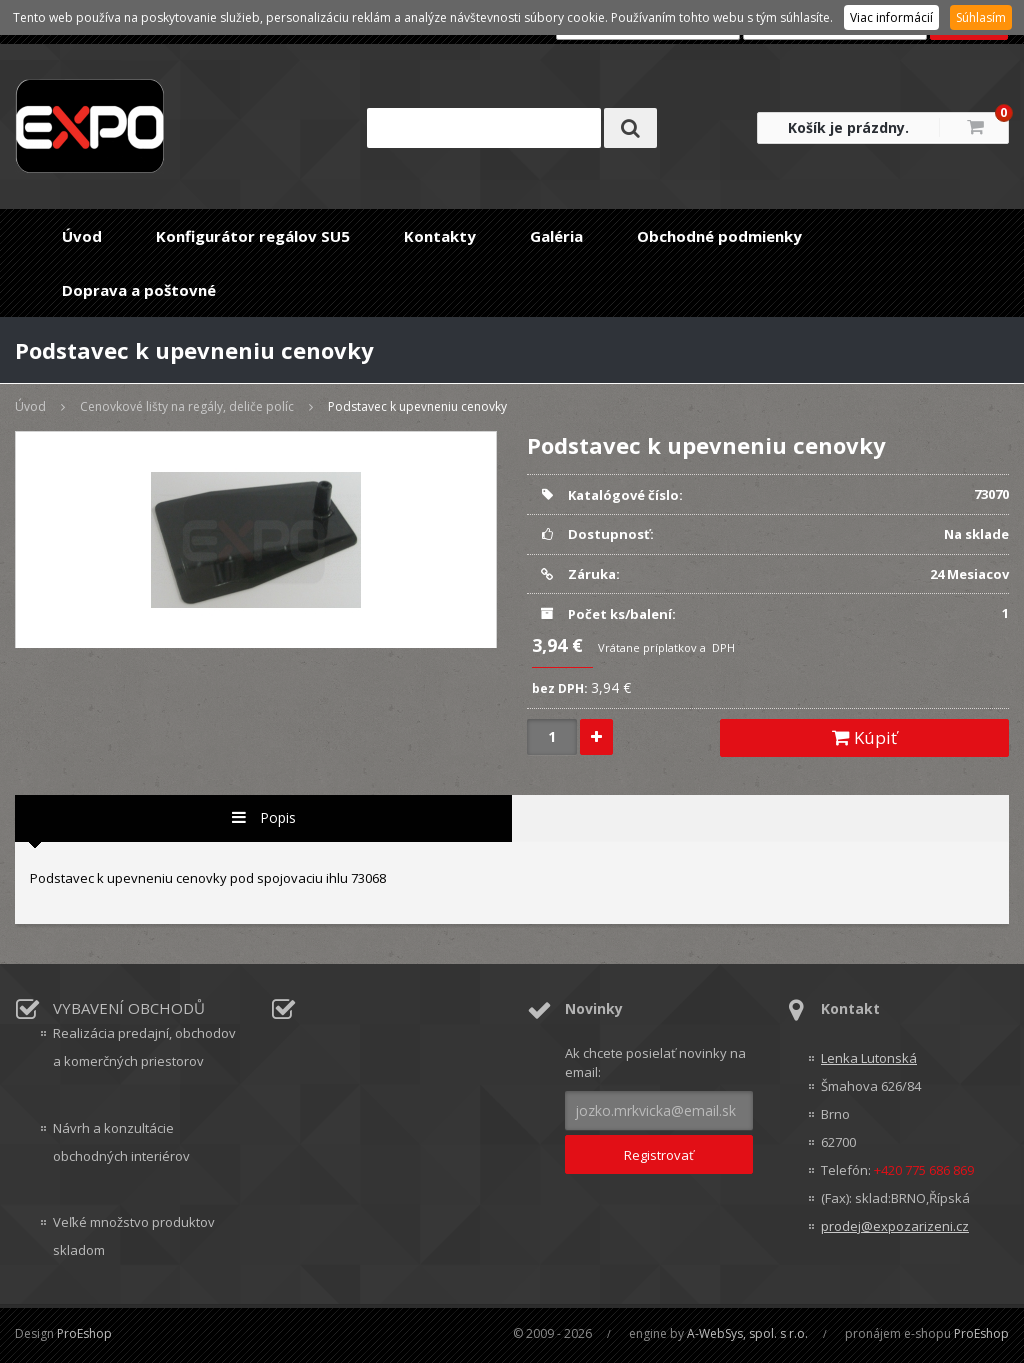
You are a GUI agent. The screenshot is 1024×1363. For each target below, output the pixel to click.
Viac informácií (891, 17)
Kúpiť (864, 737)
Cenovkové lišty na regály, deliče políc (187, 406)
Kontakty (440, 236)
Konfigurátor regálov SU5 (253, 236)
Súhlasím (981, 17)
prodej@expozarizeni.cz (895, 1226)
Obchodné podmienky (719, 236)
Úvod (82, 236)
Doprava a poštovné (139, 290)
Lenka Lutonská (869, 1058)
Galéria (556, 236)
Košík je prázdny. (848, 127)
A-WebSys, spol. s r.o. (747, 1333)
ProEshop (84, 1333)
